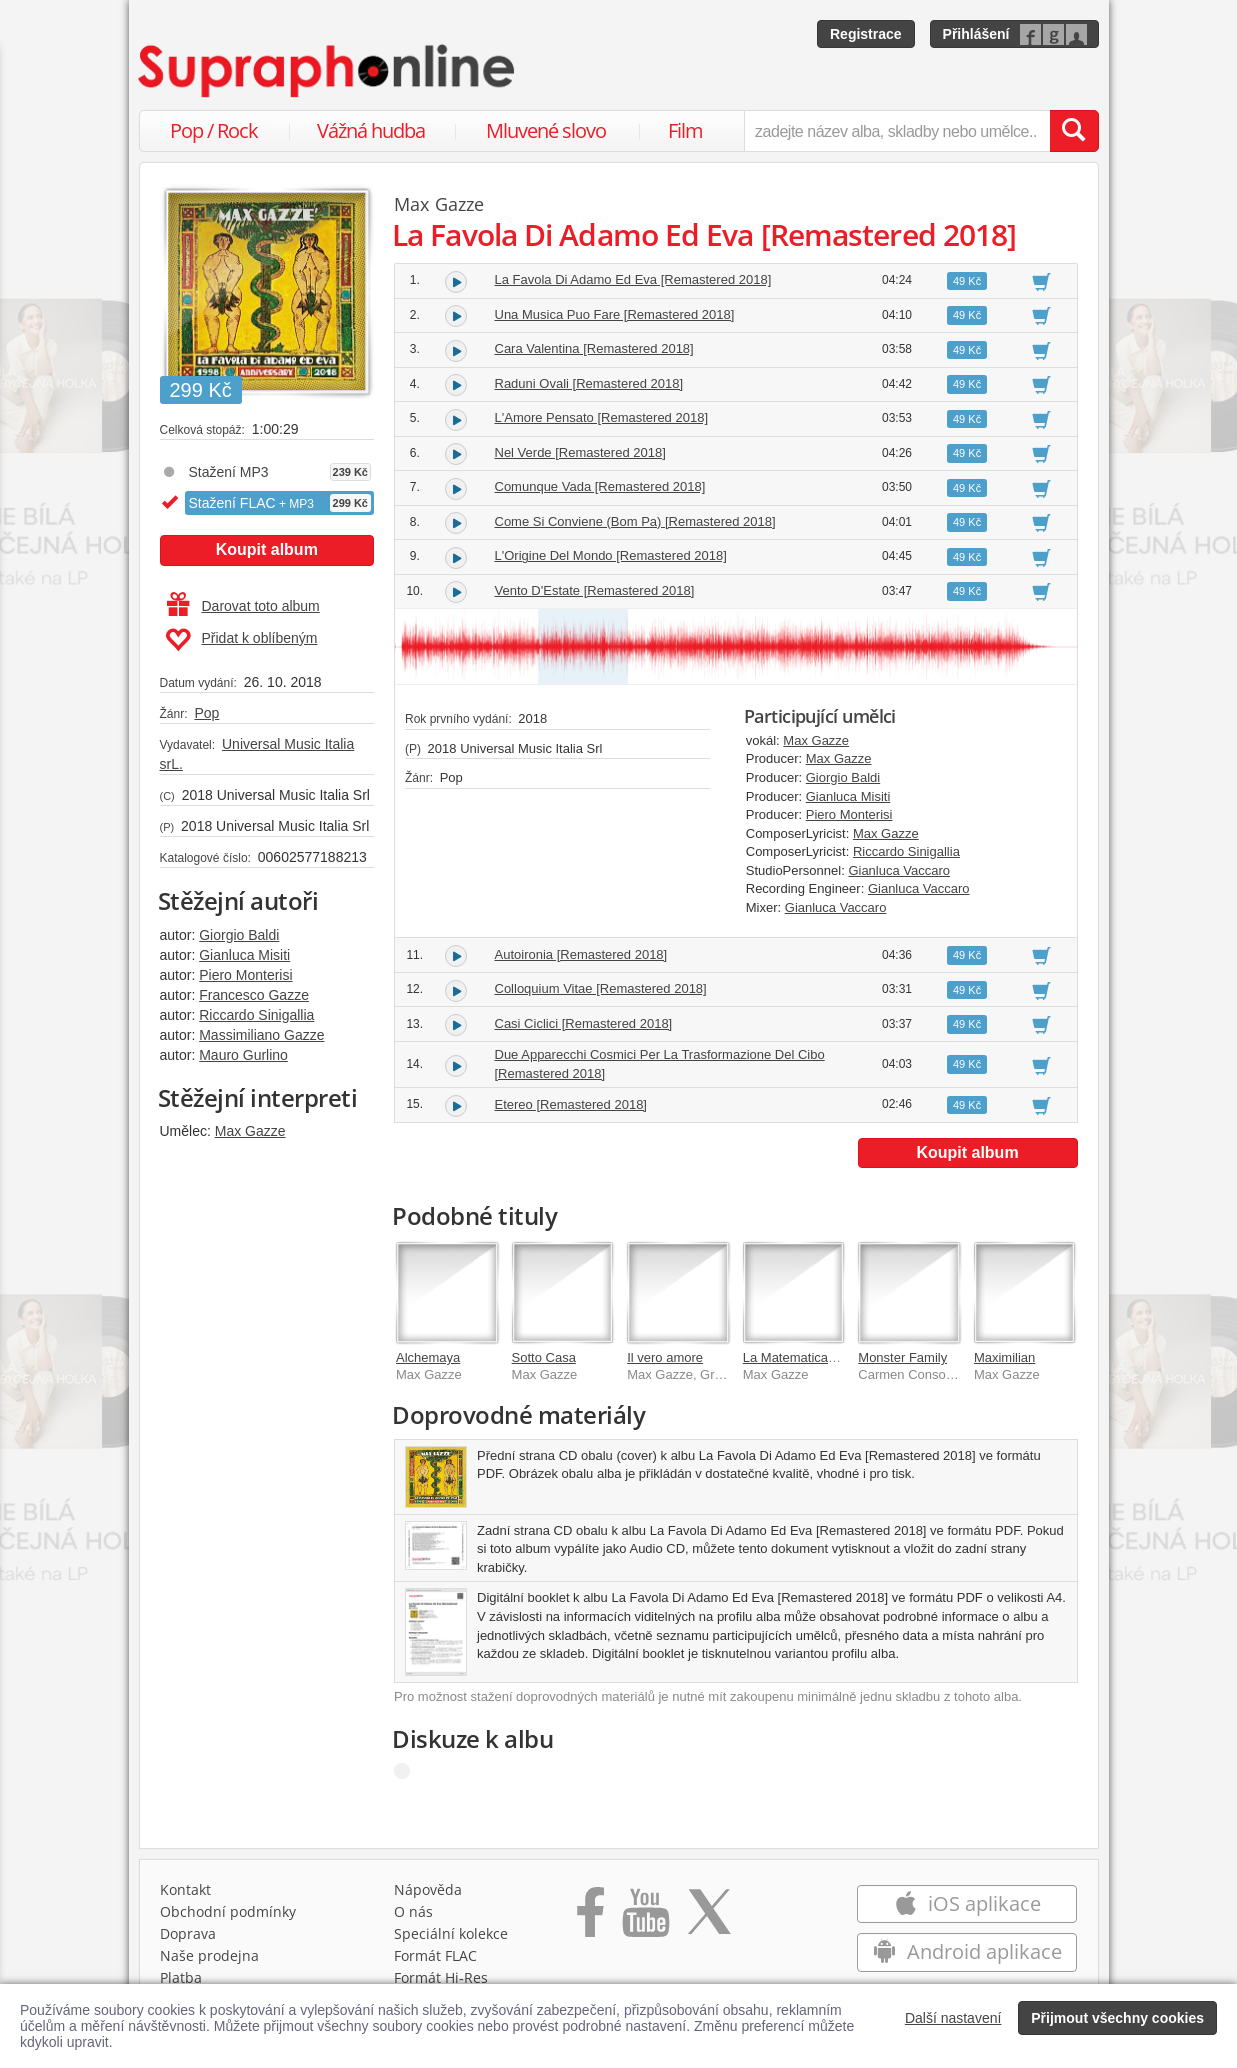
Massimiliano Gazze (261, 1035)
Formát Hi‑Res (441, 1977)
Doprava (188, 1933)
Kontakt (185, 1889)
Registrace (866, 34)
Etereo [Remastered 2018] (571, 1104)
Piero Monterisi (245, 975)
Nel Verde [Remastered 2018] (580, 452)
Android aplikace (967, 1951)
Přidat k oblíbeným (241, 640)
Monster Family (902, 1357)
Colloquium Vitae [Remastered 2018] (601, 988)
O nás (413, 1911)
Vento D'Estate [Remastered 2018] (595, 590)
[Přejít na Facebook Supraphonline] (590, 1919)
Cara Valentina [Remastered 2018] (594, 348)
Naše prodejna (209, 1955)
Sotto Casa (544, 1357)
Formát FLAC (435, 1955)
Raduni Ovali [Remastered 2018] (589, 383)
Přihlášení (976, 34)
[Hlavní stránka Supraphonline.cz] (328, 71)
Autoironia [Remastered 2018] (581, 954)
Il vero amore (665, 1357)
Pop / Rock (214, 130)
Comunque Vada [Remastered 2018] (600, 486)
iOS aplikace (967, 1903)
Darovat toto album (243, 606)
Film (685, 130)
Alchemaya (428, 1357)
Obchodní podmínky (228, 1911)
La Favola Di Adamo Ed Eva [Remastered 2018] (633, 279)
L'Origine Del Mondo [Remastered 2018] (611, 555)
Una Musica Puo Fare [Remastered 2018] (615, 314)
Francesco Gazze (254, 995)
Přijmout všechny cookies (1117, 2018)
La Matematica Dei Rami (814, 1357)
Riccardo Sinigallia (256, 1015)
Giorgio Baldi (239, 935)
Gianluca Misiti (244, 955)
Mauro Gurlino (243, 1055)
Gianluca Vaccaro (899, 870)
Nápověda (428, 1889)
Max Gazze (250, 1131)
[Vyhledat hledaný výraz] (1074, 131)
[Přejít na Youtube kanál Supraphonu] (645, 1919)
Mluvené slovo (546, 130)
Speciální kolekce (451, 1933)
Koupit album (267, 549)
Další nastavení (953, 2018)
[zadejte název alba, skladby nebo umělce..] (896, 131)
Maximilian (1004, 1357)
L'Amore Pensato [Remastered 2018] (602, 417)
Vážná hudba (371, 130)
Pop (206, 713)
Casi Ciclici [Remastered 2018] (584, 1023)
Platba (181, 1977)
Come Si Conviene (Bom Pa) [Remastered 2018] (635, 521)
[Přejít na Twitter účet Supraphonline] (709, 1919)
